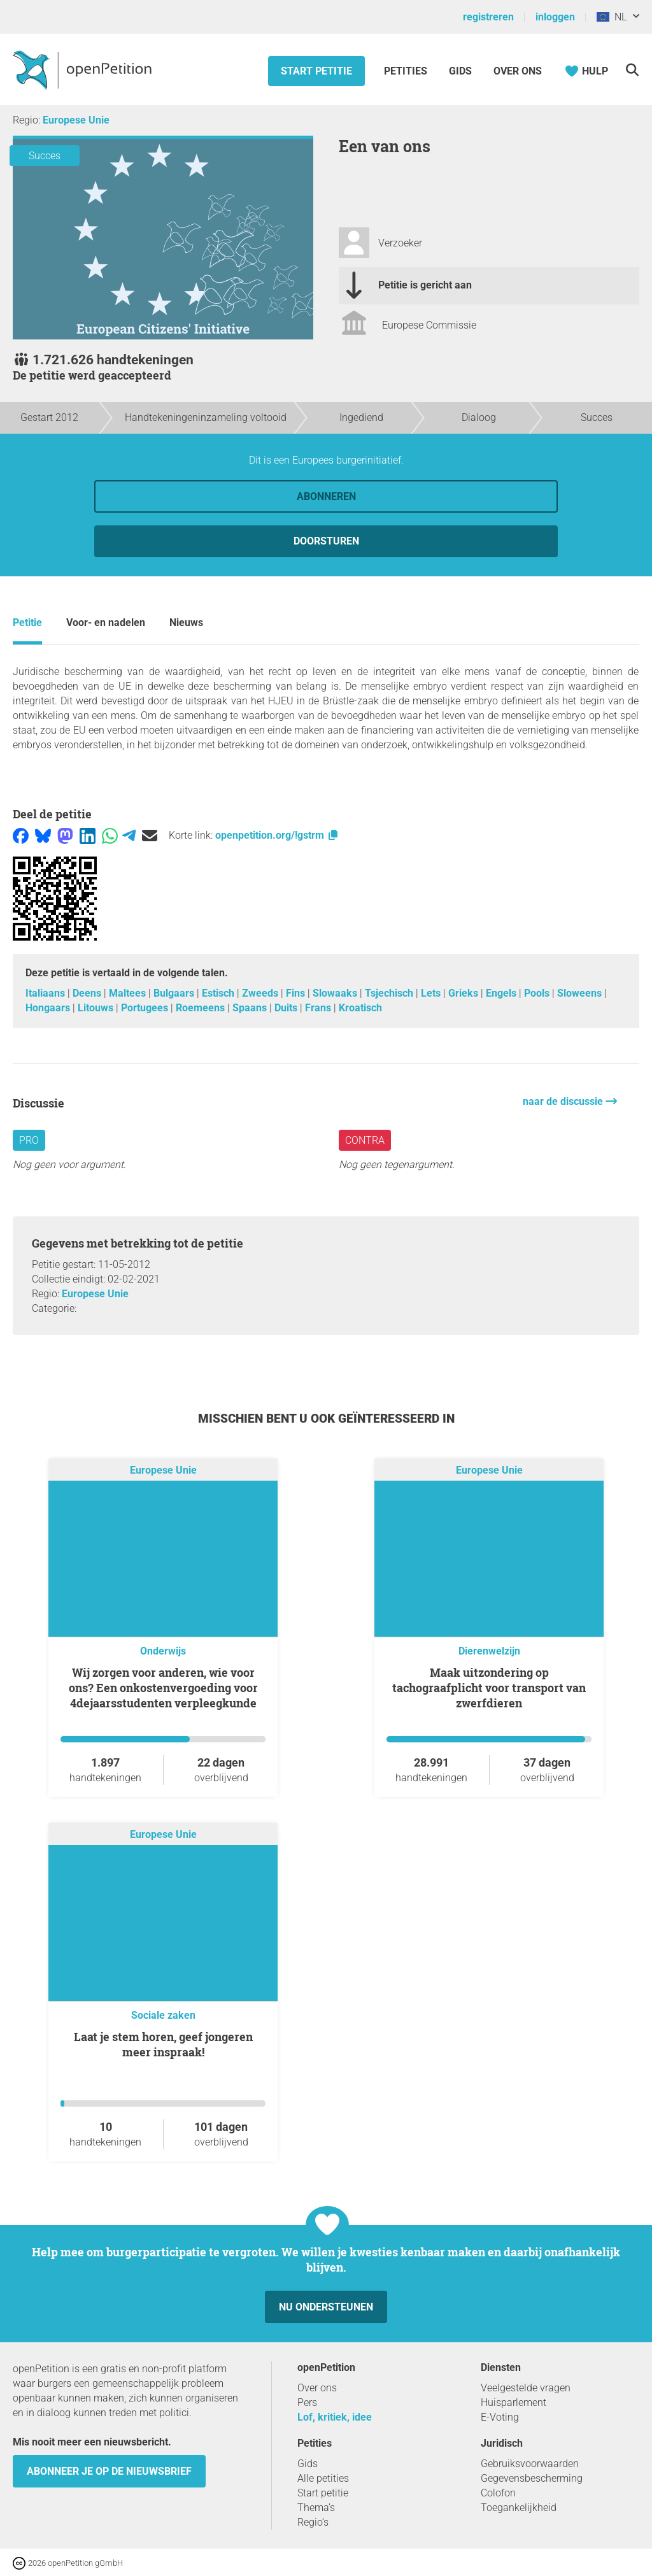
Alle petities (323, 2478)
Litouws (97, 1008)
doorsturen (326, 541)
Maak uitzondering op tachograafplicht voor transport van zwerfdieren (489, 1688)
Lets (432, 993)
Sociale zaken (163, 2015)
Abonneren (326, 496)
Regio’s (313, 2522)
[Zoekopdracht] (632, 69)
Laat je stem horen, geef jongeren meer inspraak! (163, 2044)
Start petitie (316, 71)
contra (365, 1140)
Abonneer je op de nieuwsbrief (109, 2471)
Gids (460, 71)
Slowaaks (336, 993)
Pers (307, 2402)
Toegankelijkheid (518, 2507)
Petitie (27, 622)
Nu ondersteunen (326, 2307)
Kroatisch (360, 1008)
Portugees (146, 1008)
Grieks (464, 993)
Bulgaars (175, 993)
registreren (488, 17)
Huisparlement (513, 2402)
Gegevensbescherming (532, 2478)
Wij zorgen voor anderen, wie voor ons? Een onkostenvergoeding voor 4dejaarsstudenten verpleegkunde (163, 1688)
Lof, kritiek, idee (334, 2417)
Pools (538, 993)
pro (29, 1140)
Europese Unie (76, 120)
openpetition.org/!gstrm (277, 835)
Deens (88, 993)
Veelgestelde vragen (525, 2388)
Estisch (219, 993)
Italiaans (46, 993)
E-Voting (500, 2417)
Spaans (250, 1008)
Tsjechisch (390, 993)
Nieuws (186, 622)
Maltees (128, 993)
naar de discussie (564, 1101)
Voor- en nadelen (105, 622)
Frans (319, 1008)
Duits (287, 1008)
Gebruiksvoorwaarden (530, 2464)
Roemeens (201, 1008)
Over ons (517, 71)
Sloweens (580, 993)
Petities (407, 71)
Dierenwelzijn (489, 1651)
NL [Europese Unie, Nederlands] (612, 17)
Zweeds (261, 993)
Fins (297, 993)
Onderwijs (163, 1651)
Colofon (498, 2493)
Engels (502, 993)
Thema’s (316, 2507)
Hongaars (49, 1008)
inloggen (555, 17)
